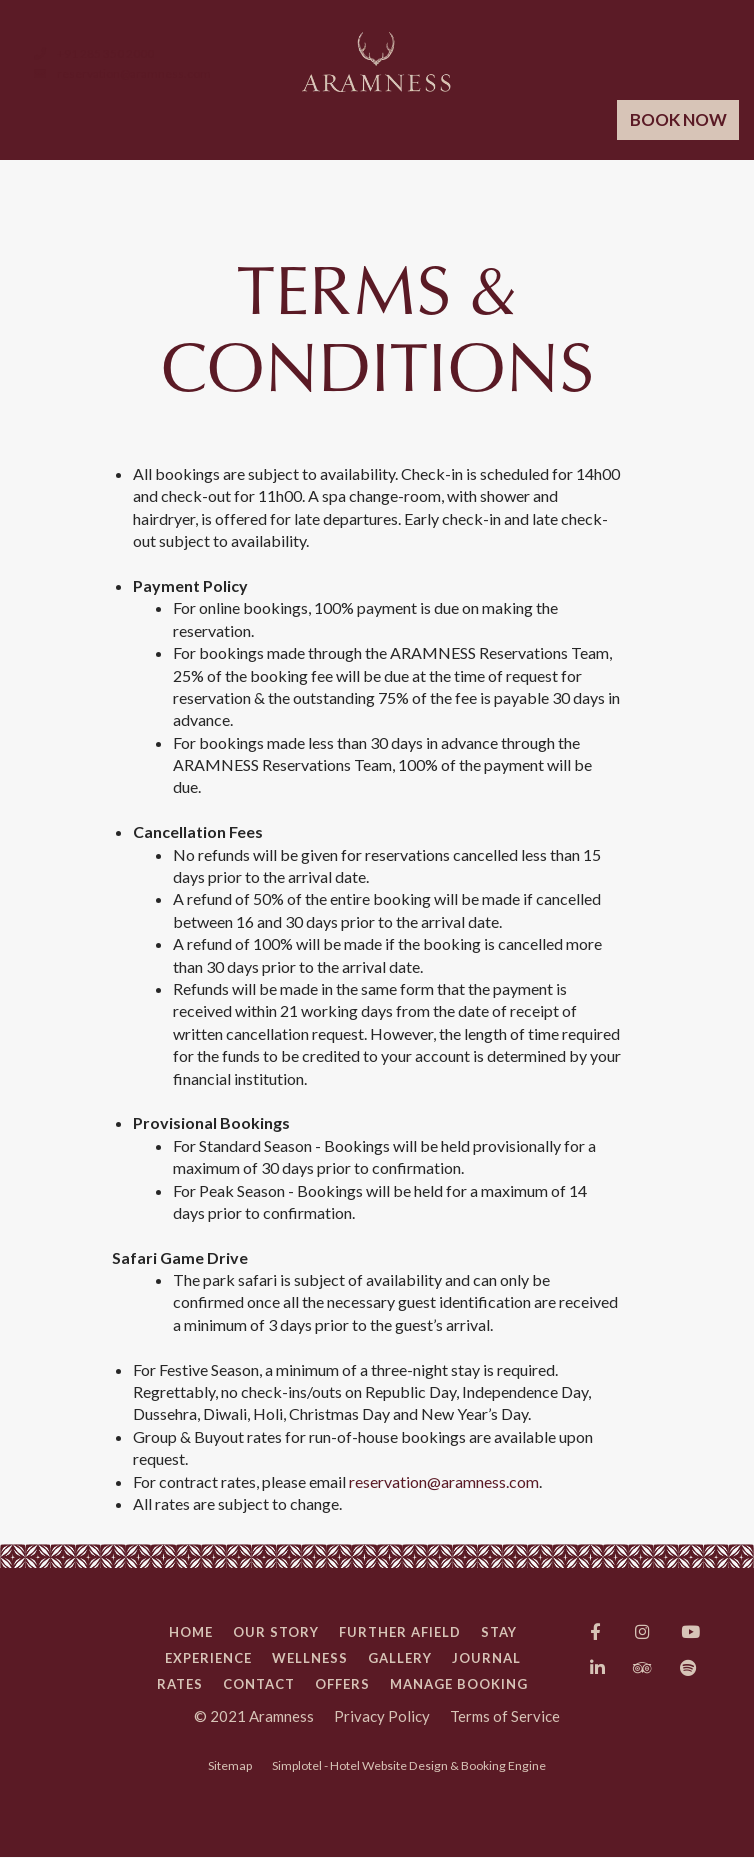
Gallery (400, 1658)
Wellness (310, 1658)
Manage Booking (459, 1684)
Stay (499, 1632)
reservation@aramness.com (444, 1481)
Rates (180, 1684)
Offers (342, 1684)
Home (191, 1632)
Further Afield (400, 1632)
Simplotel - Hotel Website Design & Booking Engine (409, 1765)
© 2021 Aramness (254, 1716)
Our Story (276, 1632)
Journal (486, 1658)
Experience (208, 1658)
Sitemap (230, 1765)
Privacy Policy (382, 1716)
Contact (259, 1684)
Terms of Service (505, 1716)
